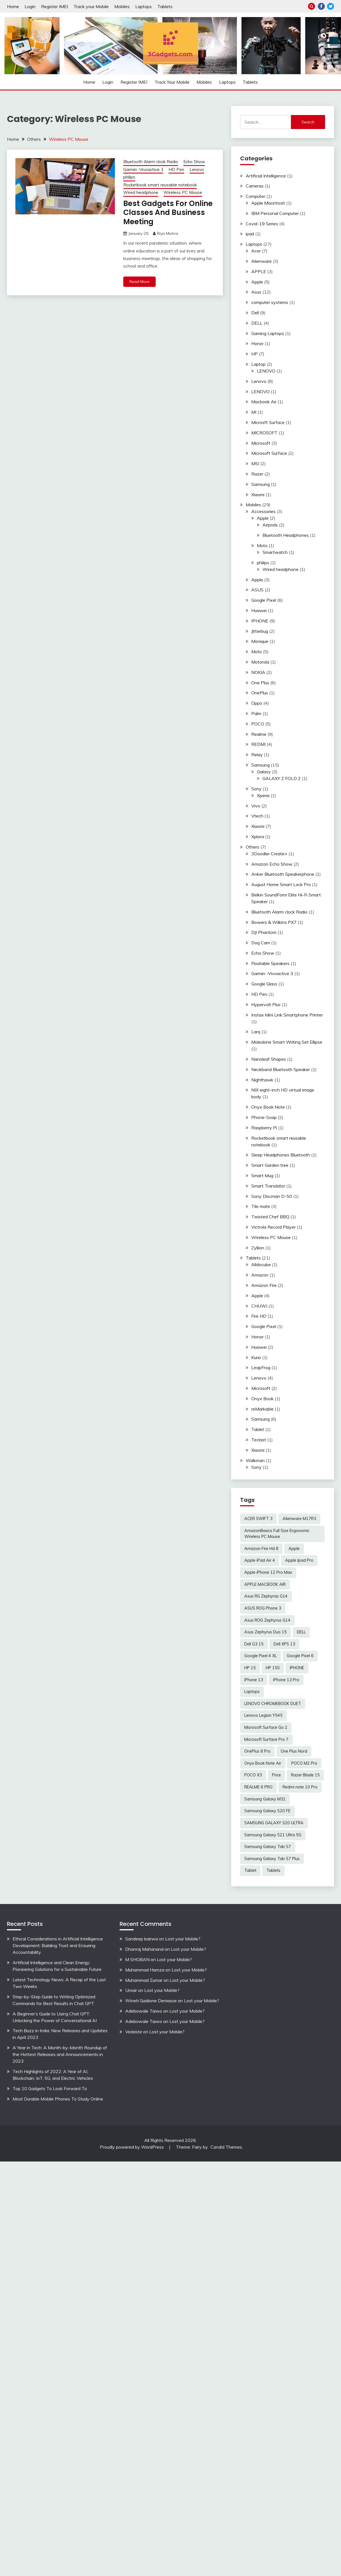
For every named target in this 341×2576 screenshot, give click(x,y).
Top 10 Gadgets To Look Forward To (50, 2088)
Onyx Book (262, 1398)
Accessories (263, 511)
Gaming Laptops (267, 333)
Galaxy (264, 771)
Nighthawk (262, 1080)
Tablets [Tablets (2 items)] (273, 1870)
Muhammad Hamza (144, 1970)
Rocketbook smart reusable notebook (160, 185)
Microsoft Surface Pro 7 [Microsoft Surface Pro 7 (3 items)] (266, 1739)
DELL (256, 323)
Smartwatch (275, 552)
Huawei (259, 610)
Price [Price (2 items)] (276, 1775)
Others (252, 847)
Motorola (260, 662)
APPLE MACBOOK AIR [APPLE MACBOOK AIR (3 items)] (265, 1584)
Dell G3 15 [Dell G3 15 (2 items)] (254, 1644)
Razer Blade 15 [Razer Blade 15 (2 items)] (305, 1775)
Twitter (330, 6)
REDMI (258, 744)
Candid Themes (226, 2147)
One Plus (260, 682)
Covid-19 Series (262, 223)
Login (30, 6)
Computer (255, 196)
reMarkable (262, 1409)
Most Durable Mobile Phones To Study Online (58, 2099)
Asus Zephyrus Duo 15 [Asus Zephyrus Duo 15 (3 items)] (265, 1631)
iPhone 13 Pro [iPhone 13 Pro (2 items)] (286, 1679)
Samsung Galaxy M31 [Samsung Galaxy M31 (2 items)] (265, 1799)
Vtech (257, 816)
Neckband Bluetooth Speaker (280, 1069)
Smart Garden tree (269, 1165)
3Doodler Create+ (269, 853)
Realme (258, 734)
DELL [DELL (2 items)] (301, 1631)
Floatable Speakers (270, 963)
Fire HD (258, 1316)
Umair (131, 1990)
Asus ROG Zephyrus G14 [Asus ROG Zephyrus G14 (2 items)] (267, 1620)
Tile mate (260, 1206)
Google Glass (264, 984)
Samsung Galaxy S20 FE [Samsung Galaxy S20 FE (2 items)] (267, 1810)
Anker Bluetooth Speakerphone (282, 874)
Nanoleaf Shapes (268, 1059)
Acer (256, 251)
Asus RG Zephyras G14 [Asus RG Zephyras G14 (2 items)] (266, 1596)
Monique (259, 641)
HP (254, 354)
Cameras (255, 186)
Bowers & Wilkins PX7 (274, 922)
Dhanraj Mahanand (144, 1949)
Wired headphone (140, 192)
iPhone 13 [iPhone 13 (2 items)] (253, 1679)
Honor (257, 343)
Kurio (256, 1357)
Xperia (263, 795)
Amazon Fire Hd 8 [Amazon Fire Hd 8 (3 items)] (261, 1548)
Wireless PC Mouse (183, 192)
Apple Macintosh (268, 203)
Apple (257, 282)
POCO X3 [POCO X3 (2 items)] (253, 1775)
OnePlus (259, 692)
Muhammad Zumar (143, 1980)
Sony (256, 788)
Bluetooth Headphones (285, 535)
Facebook (321, 6)
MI (253, 412)
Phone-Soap (264, 1117)
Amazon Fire (264, 1285)
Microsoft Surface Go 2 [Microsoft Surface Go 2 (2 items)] (265, 1727)
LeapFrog (260, 1367)
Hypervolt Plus (266, 1004)
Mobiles (122, 6)
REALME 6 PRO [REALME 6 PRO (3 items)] (258, 1787)
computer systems (269, 302)
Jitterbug (259, 631)
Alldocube (261, 1264)
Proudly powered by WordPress (132, 2147)
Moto (262, 545)
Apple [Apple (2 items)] (294, 1548)
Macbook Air (263, 401)
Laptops (143, 6)
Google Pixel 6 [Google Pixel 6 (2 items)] (300, 1655)
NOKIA (258, 672)
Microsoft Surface (269, 453)
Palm (256, 713)
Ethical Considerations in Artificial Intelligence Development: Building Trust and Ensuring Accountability (58, 1945)
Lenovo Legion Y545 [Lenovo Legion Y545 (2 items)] (263, 1715)
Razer (257, 474)
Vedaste (133, 2031)
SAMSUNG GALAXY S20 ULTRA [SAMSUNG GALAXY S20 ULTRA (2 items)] (274, 1822)
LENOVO (266, 371)
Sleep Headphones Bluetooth (280, 1155)
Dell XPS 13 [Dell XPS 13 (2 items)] (284, 1644)
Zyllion (257, 1247)
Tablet (257, 1429)
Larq (255, 1031)
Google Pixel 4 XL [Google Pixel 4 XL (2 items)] (260, 1655)
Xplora (257, 836)
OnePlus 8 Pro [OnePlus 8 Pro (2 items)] (257, 1751)
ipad (250, 233)
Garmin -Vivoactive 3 (143, 169)
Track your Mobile (91, 6)
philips (129, 177)
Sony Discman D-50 (271, 1196)
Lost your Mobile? (182, 1939)
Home (13, 6)
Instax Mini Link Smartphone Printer (287, 1015)
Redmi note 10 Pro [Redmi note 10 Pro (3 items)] (300, 1787)
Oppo (256, 703)
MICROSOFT (264, 432)
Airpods (270, 525)
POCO (257, 724)
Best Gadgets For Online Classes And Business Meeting (166, 212)
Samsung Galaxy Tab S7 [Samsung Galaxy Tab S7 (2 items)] (267, 1846)
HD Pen (176, 169)
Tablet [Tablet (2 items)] (250, 1870)
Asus (256, 292)
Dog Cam (260, 942)
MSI (255, 463)
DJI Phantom (263, 932)
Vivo (255, 806)
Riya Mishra (167, 233)
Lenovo (197, 169)
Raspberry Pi (264, 1127)
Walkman (255, 1460)
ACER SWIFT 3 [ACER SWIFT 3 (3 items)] (258, 1518)
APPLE (258, 271)
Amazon (259, 1275)
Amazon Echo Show (271, 864)
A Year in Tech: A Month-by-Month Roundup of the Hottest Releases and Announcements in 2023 (60, 2054)
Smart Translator (268, 1186)
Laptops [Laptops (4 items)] (252, 1691)
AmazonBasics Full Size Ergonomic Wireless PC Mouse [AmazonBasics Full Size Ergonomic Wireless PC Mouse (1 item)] (276, 1533)
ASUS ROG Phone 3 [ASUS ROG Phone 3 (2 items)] (262, 1608)
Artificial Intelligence (266, 176)
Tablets (164, 6)
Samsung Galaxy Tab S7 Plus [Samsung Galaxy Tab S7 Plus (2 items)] (272, 1858)
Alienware (261, 261)
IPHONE (259, 621)
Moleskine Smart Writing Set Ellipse (286, 1042)
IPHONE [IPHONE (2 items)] (297, 1667)
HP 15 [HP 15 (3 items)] (250, 1667)
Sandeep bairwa (141, 1939)
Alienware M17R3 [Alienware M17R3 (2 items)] (299, 1518)
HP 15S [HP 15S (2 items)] (273, 1667)
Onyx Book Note (268, 1107)
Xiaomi (257, 494)
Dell (255, 312)
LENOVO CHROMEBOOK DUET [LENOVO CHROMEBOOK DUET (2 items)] (272, 1703)
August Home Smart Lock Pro (281, 884)
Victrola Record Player (273, 1227)
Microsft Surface (268, 422)
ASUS (257, 590)
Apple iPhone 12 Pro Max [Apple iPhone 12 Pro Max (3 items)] (268, 1572)
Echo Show (194, 161)
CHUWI (259, 1306)
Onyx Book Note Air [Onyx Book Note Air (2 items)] (262, 1763)
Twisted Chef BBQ (270, 1216)
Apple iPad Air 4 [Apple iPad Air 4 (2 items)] (259, 1560)
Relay (257, 754)
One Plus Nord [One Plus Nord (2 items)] (294, 1751)
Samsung (260, 484)
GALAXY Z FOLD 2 (281, 778)
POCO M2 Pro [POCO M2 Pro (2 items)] (304, 1763)
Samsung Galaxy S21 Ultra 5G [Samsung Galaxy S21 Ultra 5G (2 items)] (272, 1834)
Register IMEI (54, 6)
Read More (139, 281)
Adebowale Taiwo (143, 2011)
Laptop (258, 364)
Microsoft (260, 443)
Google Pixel (263, 600)
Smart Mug (262, 1175)
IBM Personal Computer (275, 213)
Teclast (258, 1439)
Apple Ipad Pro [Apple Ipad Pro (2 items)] (299, 1560)
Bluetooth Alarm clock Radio (150, 161)
